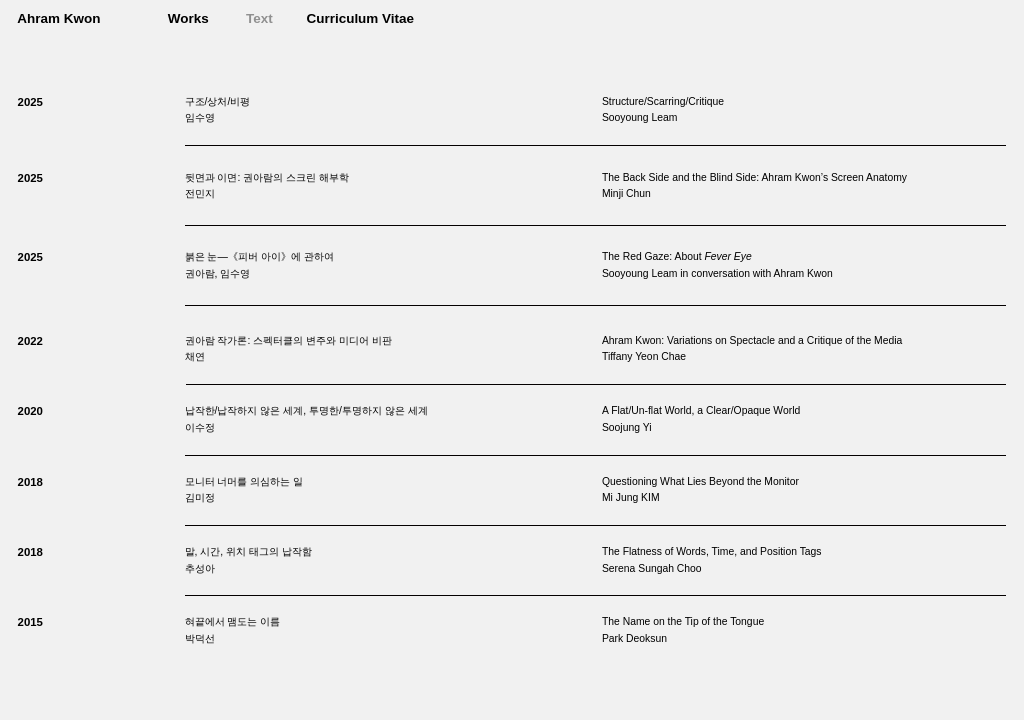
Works (188, 18)
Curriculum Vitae (360, 18)
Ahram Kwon (58, 18)
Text (259, 18)
